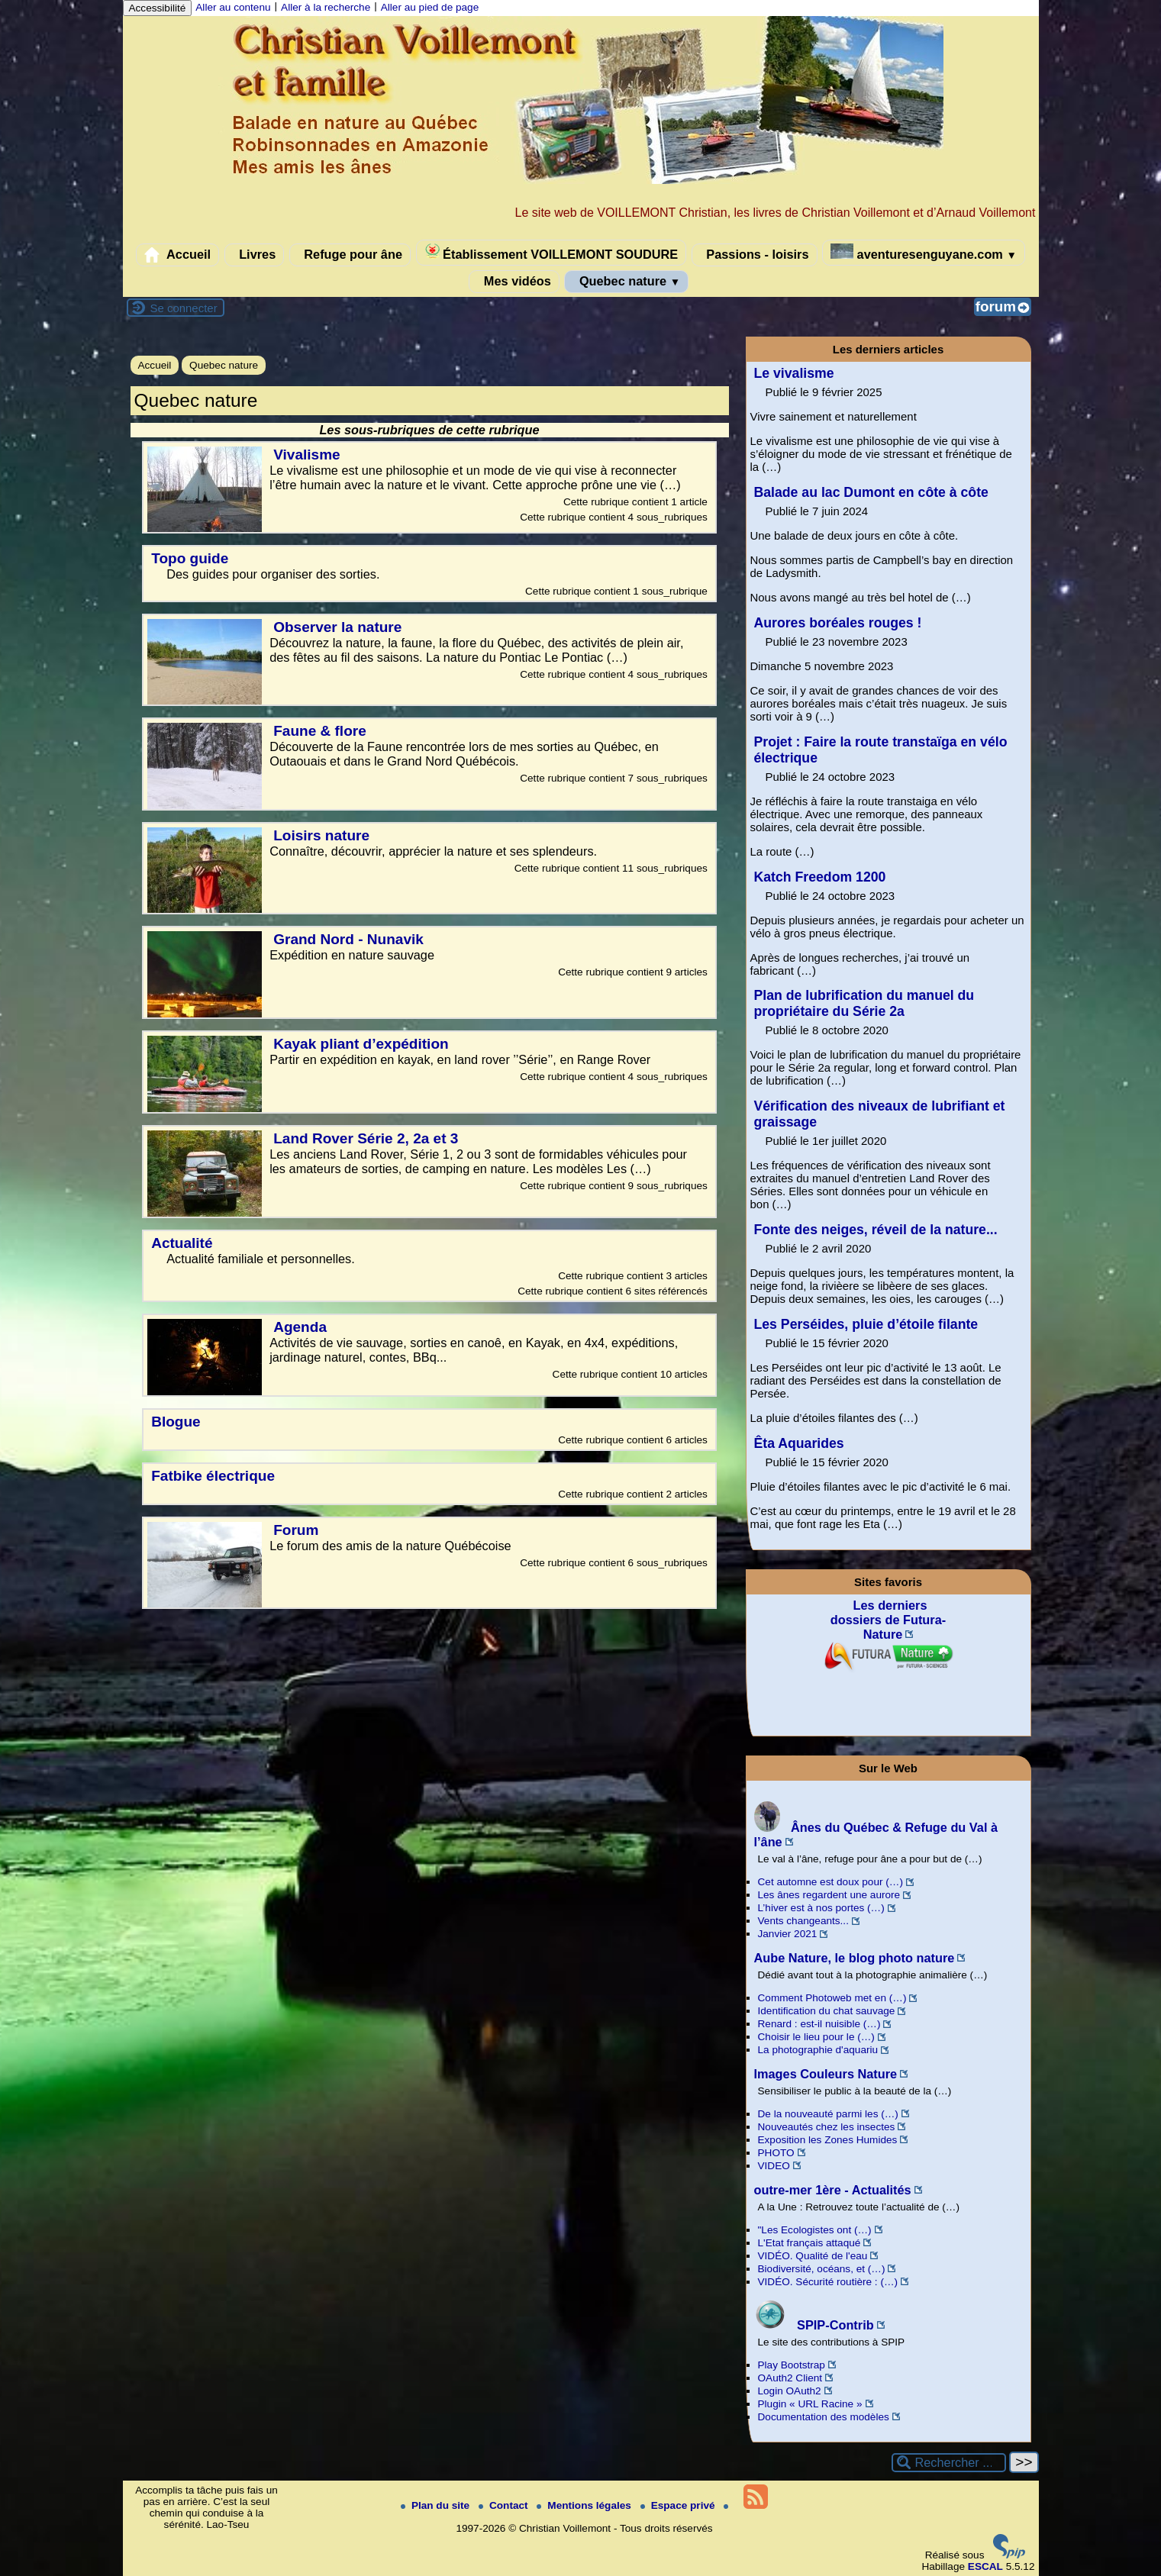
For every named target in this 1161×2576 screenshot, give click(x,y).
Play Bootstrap (791, 2365)
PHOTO (776, 2152)
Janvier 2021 (788, 1933)
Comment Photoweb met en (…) (832, 1998)
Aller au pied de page (430, 7)
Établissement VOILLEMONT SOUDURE (551, 252)
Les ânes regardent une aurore (829, 1895)
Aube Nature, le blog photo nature (854, 1958)
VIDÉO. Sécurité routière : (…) (828, 2281)
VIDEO (774, 2165)
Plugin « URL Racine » (810, 2404)
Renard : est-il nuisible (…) (819, 2024)
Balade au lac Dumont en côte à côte (871, 492)
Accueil (177, 255)
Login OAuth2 (789, 2391)
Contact (505, 2505)
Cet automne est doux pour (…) (830, 1882)
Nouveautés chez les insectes (826, 2127)
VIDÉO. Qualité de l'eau (813, 2256)
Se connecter (184, 307)
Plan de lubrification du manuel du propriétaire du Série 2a (864, 1003)
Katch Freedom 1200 (820, 877)
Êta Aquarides (799, 1443)
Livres (254, 255)
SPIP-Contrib (814, 2325)
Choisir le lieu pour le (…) (816, 2036)
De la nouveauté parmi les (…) (828, 2114)
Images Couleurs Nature (826, 2074)
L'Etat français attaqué (809, 2243)
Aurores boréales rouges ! (838, 622)
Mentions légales (585, 2505)
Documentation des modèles (823, 2417)
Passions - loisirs (754, 255)
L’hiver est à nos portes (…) (821, 1907)
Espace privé (679, 2505)
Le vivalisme (794, 373)
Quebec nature (626, 281)
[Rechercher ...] (949, 2462)
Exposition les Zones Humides (828, 2140)
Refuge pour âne (350, 255)
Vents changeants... (803, 1920)
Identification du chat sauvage (826, 2011)
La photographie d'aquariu (818, 2049)
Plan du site (436, 2505)
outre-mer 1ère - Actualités (832, 2190)
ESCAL (985, 2566)
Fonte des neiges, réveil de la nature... (876, 1229)
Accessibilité (157, 8)
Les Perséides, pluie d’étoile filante (866, 1324)
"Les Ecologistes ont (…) (815, 2230)
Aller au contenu (232, 7)
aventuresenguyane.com (923, 252)
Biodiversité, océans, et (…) (821, 2269)
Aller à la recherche (325, 7)
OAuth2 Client (790, 2378)
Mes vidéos (513, 281)
